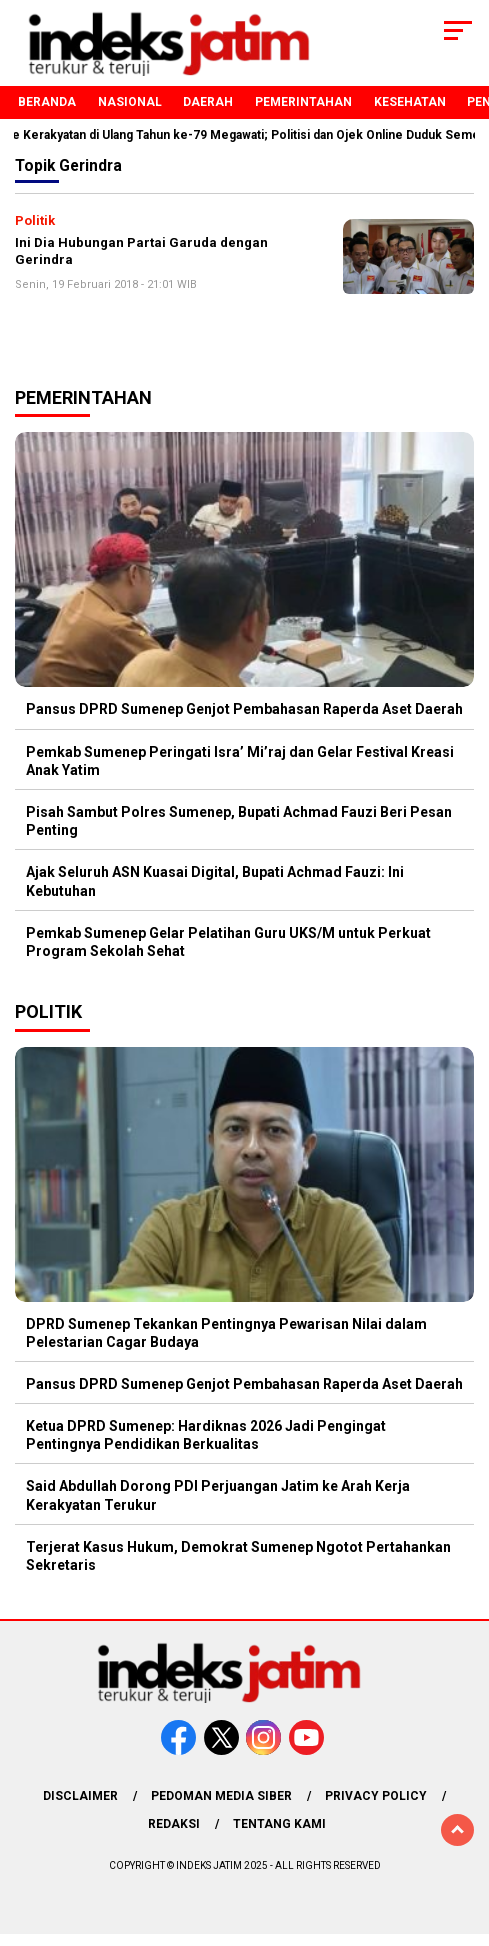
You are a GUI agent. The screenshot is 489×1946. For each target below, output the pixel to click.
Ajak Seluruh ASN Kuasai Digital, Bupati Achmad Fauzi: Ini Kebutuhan (215, 881)
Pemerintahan (303, 102)
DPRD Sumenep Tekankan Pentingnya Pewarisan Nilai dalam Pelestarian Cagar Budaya (226, 1333)
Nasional (130, 102)
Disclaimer (80, 1796)
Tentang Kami (279, 1824)
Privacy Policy (376, 1796)
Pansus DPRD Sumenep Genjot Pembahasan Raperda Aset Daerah (244, 709)
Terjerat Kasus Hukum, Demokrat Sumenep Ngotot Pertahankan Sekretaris (238, 1556)
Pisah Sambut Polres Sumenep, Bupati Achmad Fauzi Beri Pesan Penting (239, 821)
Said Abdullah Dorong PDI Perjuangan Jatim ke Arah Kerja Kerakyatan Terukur (218, 1495)
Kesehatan (410, 102)
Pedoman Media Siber (221, 1796)
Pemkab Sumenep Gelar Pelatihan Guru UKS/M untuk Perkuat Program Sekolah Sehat (228, 942)
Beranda (47, 102)
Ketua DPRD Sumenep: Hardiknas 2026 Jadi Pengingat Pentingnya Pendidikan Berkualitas (206, 1435)
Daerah (208, 102)
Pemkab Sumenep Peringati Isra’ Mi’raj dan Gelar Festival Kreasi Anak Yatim (240, 761)
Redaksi (174, 1824)
